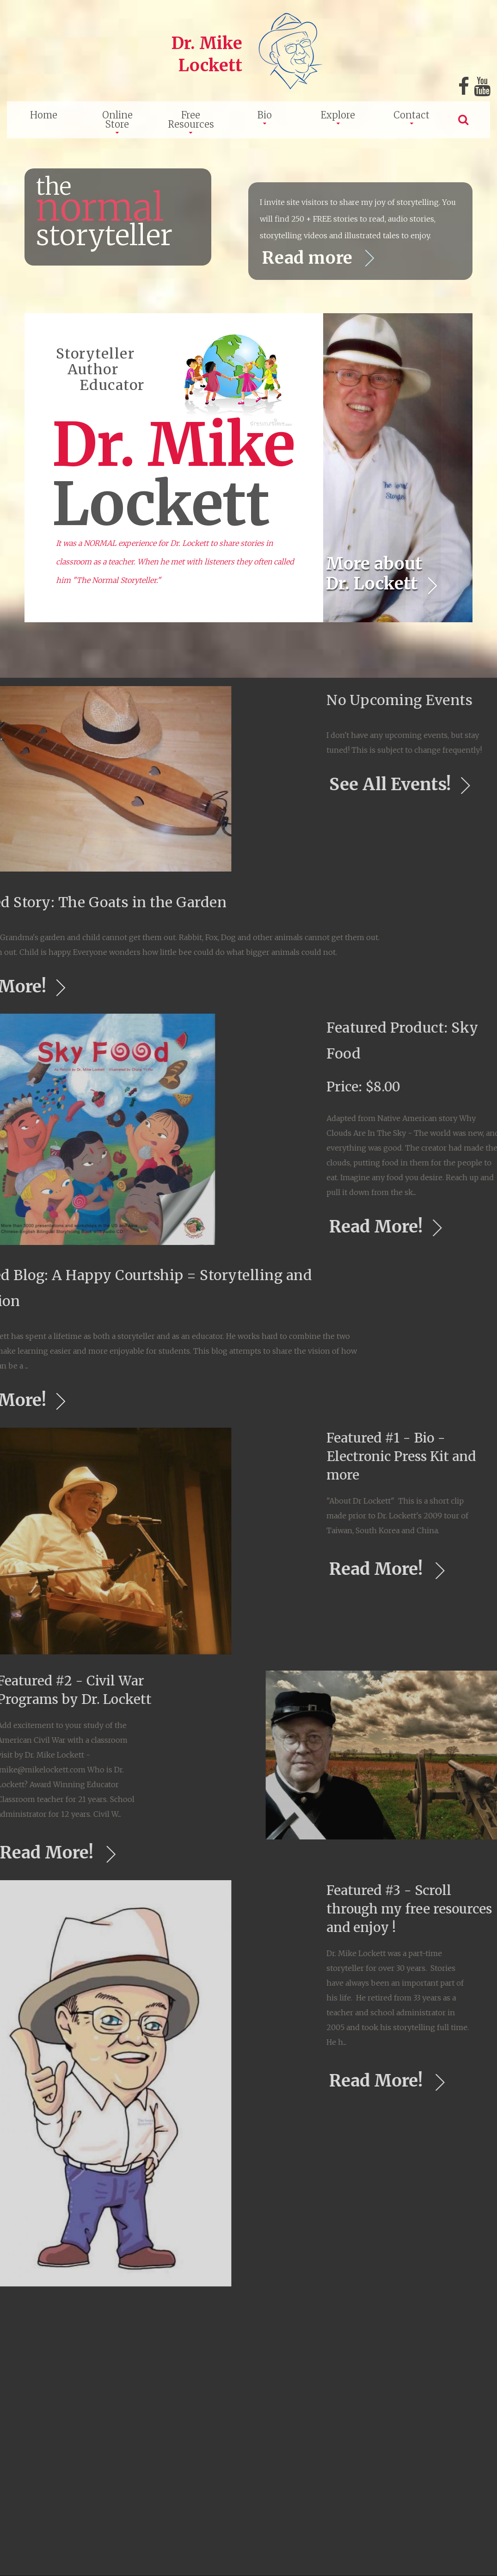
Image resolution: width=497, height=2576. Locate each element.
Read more (310, 258)
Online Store (117, 119)
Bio (265, 115)
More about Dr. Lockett (374, 573)
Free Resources (191, 119)
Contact (411, 115)
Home (43, 115)
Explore (338, 115)
